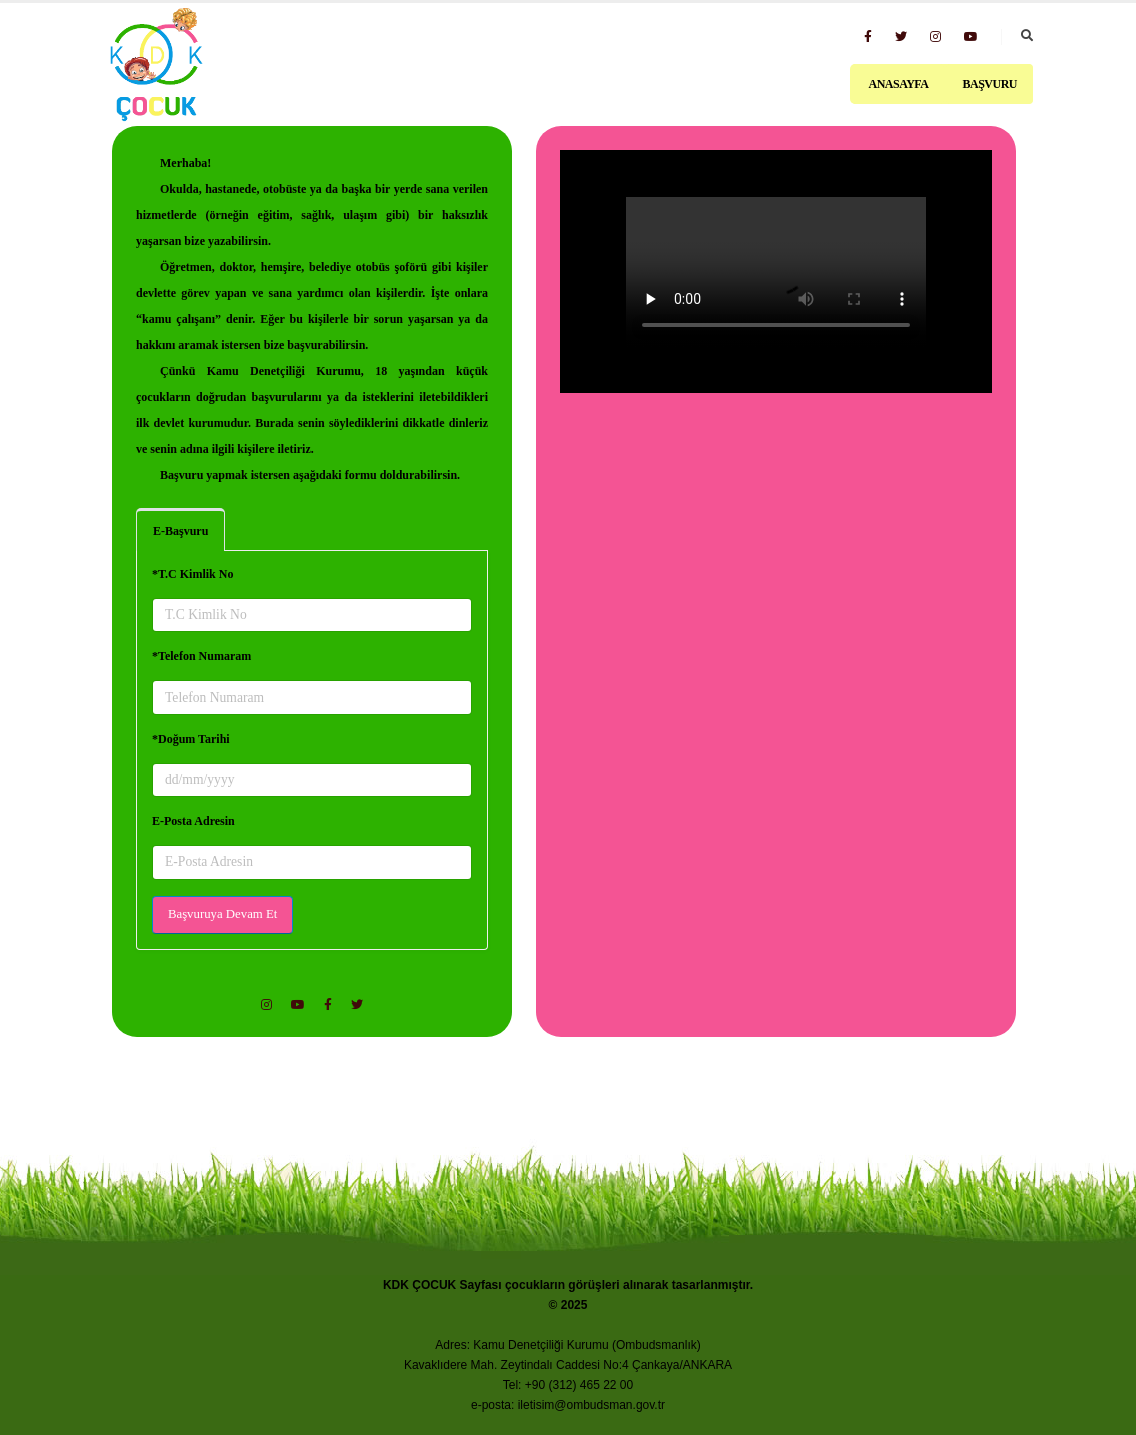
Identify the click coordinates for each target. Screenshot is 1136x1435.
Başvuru (989, 84)
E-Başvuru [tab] (180, 531)
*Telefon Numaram (201, 656)
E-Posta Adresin (193, 821)
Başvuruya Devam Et (222, 914)
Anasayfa (898, 84)
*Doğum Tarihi (191, 739)
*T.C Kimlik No (192, 574)
